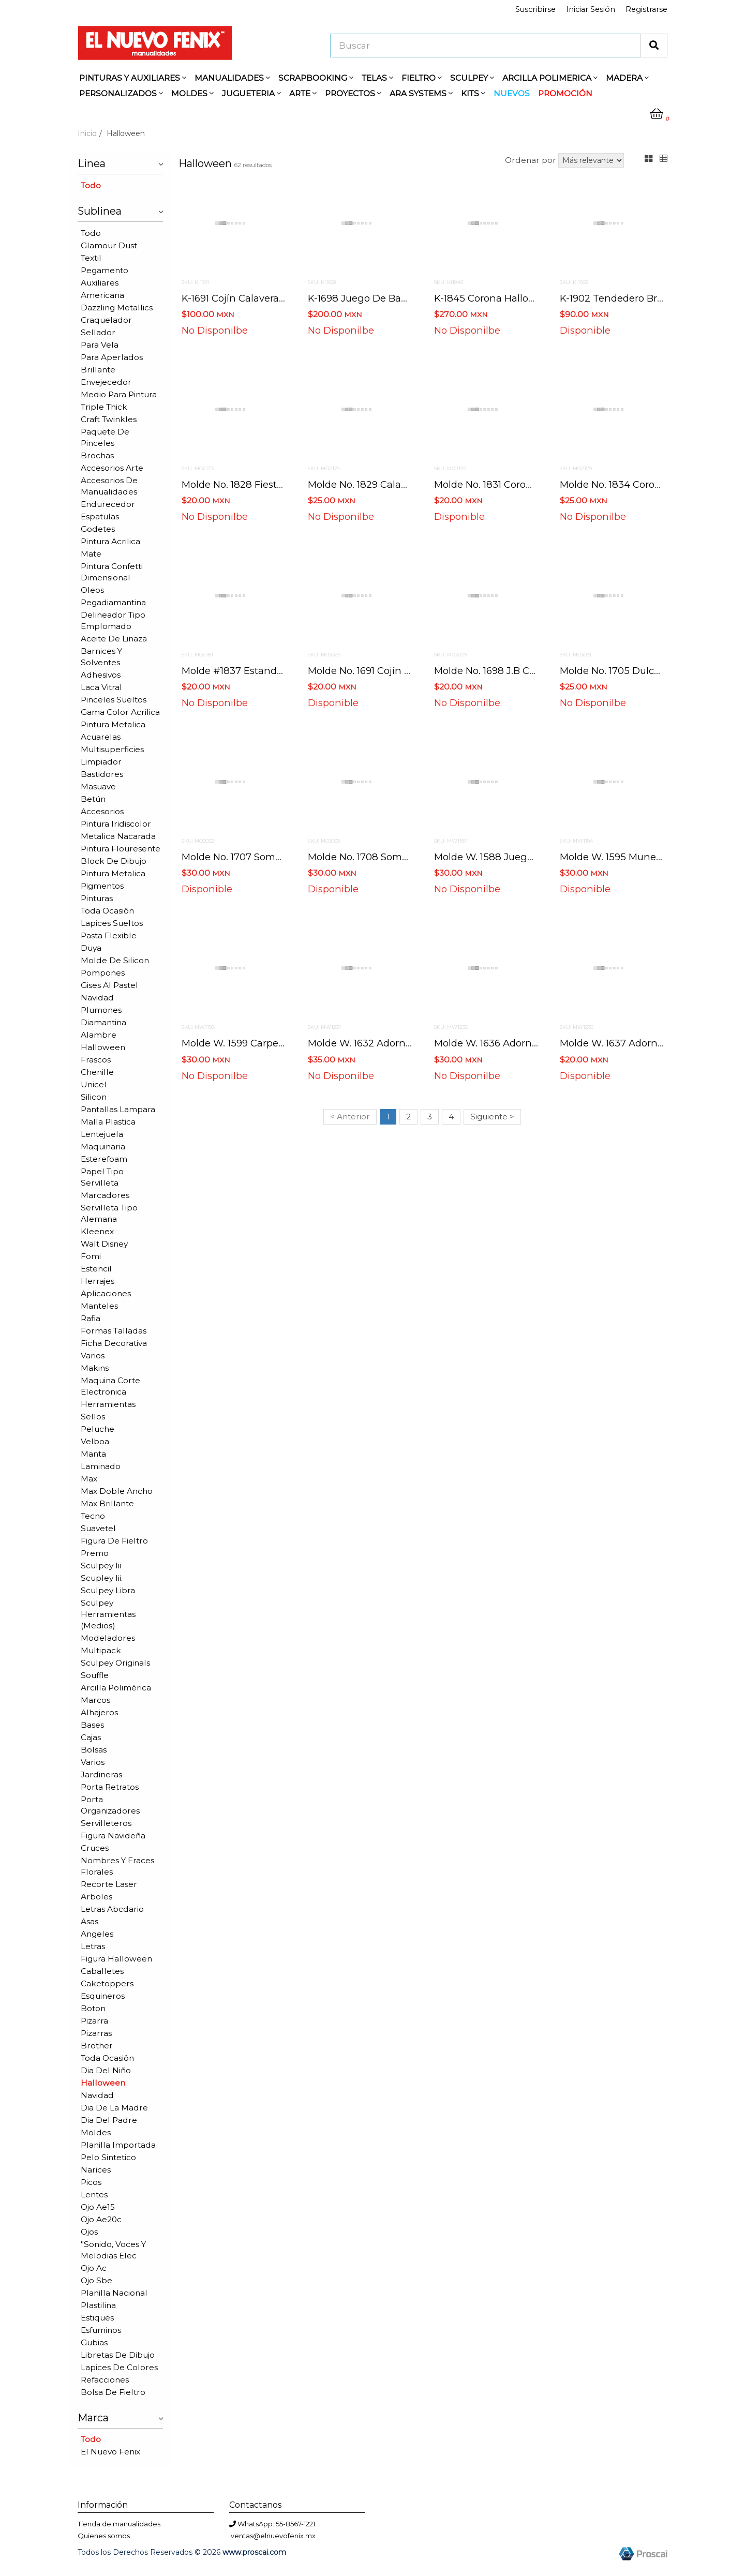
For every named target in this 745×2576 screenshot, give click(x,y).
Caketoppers (107, 1983)
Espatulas (100, 516)
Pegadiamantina (113, 602)
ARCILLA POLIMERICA (550, 78)
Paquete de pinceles (105, 437)
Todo (91, 185)
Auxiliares (99, 283)
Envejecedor (106, 382)
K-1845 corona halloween (494, 298)
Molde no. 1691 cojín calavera (376, 671)
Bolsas (94, 1750)
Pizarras (96, 2033)
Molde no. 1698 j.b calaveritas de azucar (529, 671)
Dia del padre (109, 2120)
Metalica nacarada (118, 836)
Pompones (103, 973)
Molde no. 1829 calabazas (368, 484)
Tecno (93, 1516)
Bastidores (102, 774)
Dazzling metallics (117, 307)
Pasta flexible (109, 935)
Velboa (95, 1441)
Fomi (91, 1256)
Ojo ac (94, 2268)
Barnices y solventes (101, 656)
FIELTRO (421, 78)
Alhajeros (99, 1712)
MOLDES (192, 93)
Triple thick (104, 407)
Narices (96, 2170)
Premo (95, 1553)
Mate (91, 554)
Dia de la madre (114, 2108)
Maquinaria (103, 1146)
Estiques (97, 2318)
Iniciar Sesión (590, 9)
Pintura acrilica (110, 541)
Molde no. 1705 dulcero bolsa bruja (642, 671)
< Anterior (350, 1116)
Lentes (94, 2194)
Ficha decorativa (114, 1343)
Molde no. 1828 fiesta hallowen (256, 484)
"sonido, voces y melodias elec (113, 2249)
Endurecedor (108, 504)
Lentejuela (102, 1134)
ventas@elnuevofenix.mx (273, 2536)
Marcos (95, 1700)
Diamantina (103, 1022)
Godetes (98, 529)
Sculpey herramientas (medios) (108, 1614)
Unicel (94, 1084)
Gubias (94, 2342)
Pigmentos (102, 886)
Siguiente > (492, 1116)
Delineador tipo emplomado (113, 620)
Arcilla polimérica (116, 1688)
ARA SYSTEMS (421, 93)
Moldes (96, 2132)
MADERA (627, 78)
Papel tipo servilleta (102, 1177)
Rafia (90, 1318)
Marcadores (105, 1195)
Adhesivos (101, 675)
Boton (93, 2008)
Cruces (95, 1848)
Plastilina (98, 2305)
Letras (93, 1946)
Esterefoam (104, 1159)
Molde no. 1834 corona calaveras (637, 484)
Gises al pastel (109, 985)
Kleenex (97, 1231)
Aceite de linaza (114, 638)
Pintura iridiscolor (116, 824)
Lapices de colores (119, 2367)
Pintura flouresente (120, 848)
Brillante (98, 370)
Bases (92, 1725)
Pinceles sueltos (113, 700)
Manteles (99, 1306)
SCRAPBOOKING (315, 78)
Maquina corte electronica (110, 1386)
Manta (93, 1454)
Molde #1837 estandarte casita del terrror (281, 671)
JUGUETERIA (251, 93)
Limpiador (101, 762)
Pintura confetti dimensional (112, 571)
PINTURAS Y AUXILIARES (132, 78)
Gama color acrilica (120, 712)
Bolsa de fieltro (113, 2392)
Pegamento (104, 270)
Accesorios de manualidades (109, 486)
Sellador (98, 332)
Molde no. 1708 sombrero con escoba (396, 857)
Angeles (97, 1934)
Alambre (98, 1035)
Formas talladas (113, 1331)
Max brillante (107, 1503)
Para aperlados (112, 357)
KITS (473, 93)
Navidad (97, 997)
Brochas (97, 455)
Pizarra (94, 2021)
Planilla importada (118, 2145)
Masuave (98, 786)
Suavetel (98, 1528)
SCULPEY (472, 78)
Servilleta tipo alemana (109, 1213)
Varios (93, 1355)
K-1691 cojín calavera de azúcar (256, 298)
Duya (91, 948)
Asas (89, 1921)
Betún (93, 799)
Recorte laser (109, 1884)
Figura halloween (116, 1959)
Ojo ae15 (98, 2207)
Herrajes (97, 1281)
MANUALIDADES (232, 78)
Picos (91, 2182)
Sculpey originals (115, 1663)
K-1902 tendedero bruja (616, 298)
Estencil (96, 1269)
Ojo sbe (96, 2280)
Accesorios (102, 811)
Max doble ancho (117, 1491)
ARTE (303, 93)
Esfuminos (101, 2330)
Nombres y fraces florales (117, 1866)
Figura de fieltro (114, 1541)
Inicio (87, 133)
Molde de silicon (115, 960)
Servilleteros (106, 1823)
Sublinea (120, 210)
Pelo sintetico (108, 2157)
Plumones (101, 1010)
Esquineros (103, 1996)
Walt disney (104, 1244)
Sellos (93, 1416)
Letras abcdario (112, 1909)
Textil (91, 258)
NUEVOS (512, 93)
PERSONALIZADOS (121, 93)
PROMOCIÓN (565, 93)
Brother (97, 2045)
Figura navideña (113, 1835)
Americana (102, 295)
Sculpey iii (101, 1565)
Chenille (97, 1072)
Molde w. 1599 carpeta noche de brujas (275, 1043)
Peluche (97, 1429)
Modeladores (108, 1638)
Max (89, 1479)
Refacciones (105, 2380)
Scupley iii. (102, 1578)
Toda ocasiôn (107, 911)
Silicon (94, 1097)
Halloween (103, 1047)
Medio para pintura (119, 394)
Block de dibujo (113, 861)
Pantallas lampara (118, 1109)
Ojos (89, 2232)
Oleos (92, 590)
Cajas (91, 1737)
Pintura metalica (113, 724)
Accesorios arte (112, 468)
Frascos (96, 1060)
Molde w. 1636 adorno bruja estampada (527, 1043)
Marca (120, 2416)
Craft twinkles (109, 419)
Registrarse (646, 9)
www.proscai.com (254, 2552)
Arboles (96, 1896)
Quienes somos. (104, 2536)
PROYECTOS (353, 93)
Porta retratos (110, 1787)
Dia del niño (106, 2070)
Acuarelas (101, 737)
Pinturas (97, 898)
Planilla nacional (114, 2293)
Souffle (95, 1675)
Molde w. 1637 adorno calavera (633, 1043)
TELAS (377, 78)
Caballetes (102, 1971)
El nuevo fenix (110, 2452)
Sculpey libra (108, 1590)
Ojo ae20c (101, 2219)
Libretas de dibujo (118, 2355)
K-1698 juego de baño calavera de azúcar (408, 298)
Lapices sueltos (112, 923)
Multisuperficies (112, 749)
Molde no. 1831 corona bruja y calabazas (529, 484)
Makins (95, 1368)
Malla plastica (108, 1122)
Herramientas (108, 1404)
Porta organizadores (110, 1805)
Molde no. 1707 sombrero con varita (267, 857)
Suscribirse (535, 9)
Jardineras (101, 1774)
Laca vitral (101, 687)
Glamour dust (109, 245)
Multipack (101, 1650)
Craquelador (106, 320)
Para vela (99, 345)
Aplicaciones (106, 1293)
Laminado (101, 1466)
